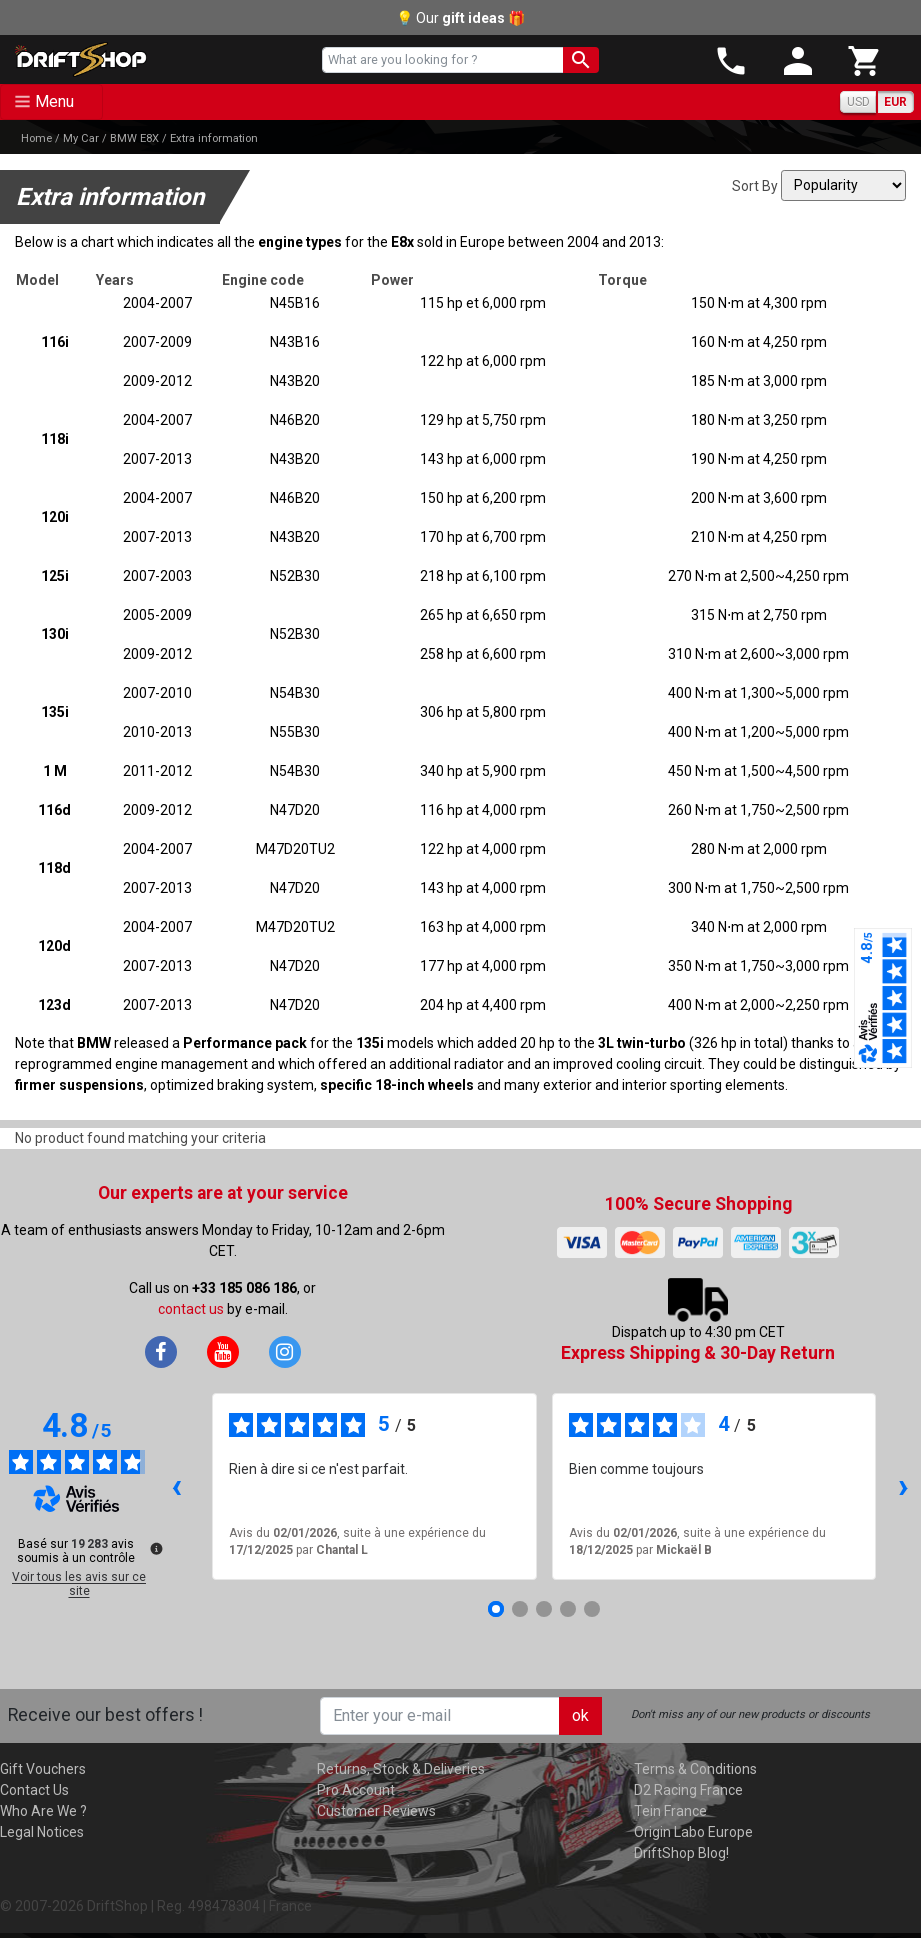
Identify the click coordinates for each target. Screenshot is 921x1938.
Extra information (214, 138)
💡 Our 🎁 (460, 18)
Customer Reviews (376, 1811)
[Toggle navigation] (51, 102)
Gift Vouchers (43, 1769)
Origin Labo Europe (693, 1832)
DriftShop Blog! (681, 1853)
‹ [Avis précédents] (176, 1485)
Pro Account (356, 1790)
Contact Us (34, 1790)
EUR (895, 102)
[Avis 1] (496, 1609)
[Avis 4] (568, 1609)
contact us (191, 1309)
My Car (81, 138)
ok (580, 1715)
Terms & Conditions (695, 1769)
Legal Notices (42, 1832)
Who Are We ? (43, 1811)
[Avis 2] (520, 1609)
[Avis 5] (592, 1609)
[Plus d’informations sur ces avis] (155, 1547)
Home (36, 138)
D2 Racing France (688, 1790)
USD (858, 102)
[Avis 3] (544, 1609)
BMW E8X (134, 138)
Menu (54, 101)
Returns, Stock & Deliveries (401, 1769)
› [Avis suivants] (903, 1485)
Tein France (670, 1811)
